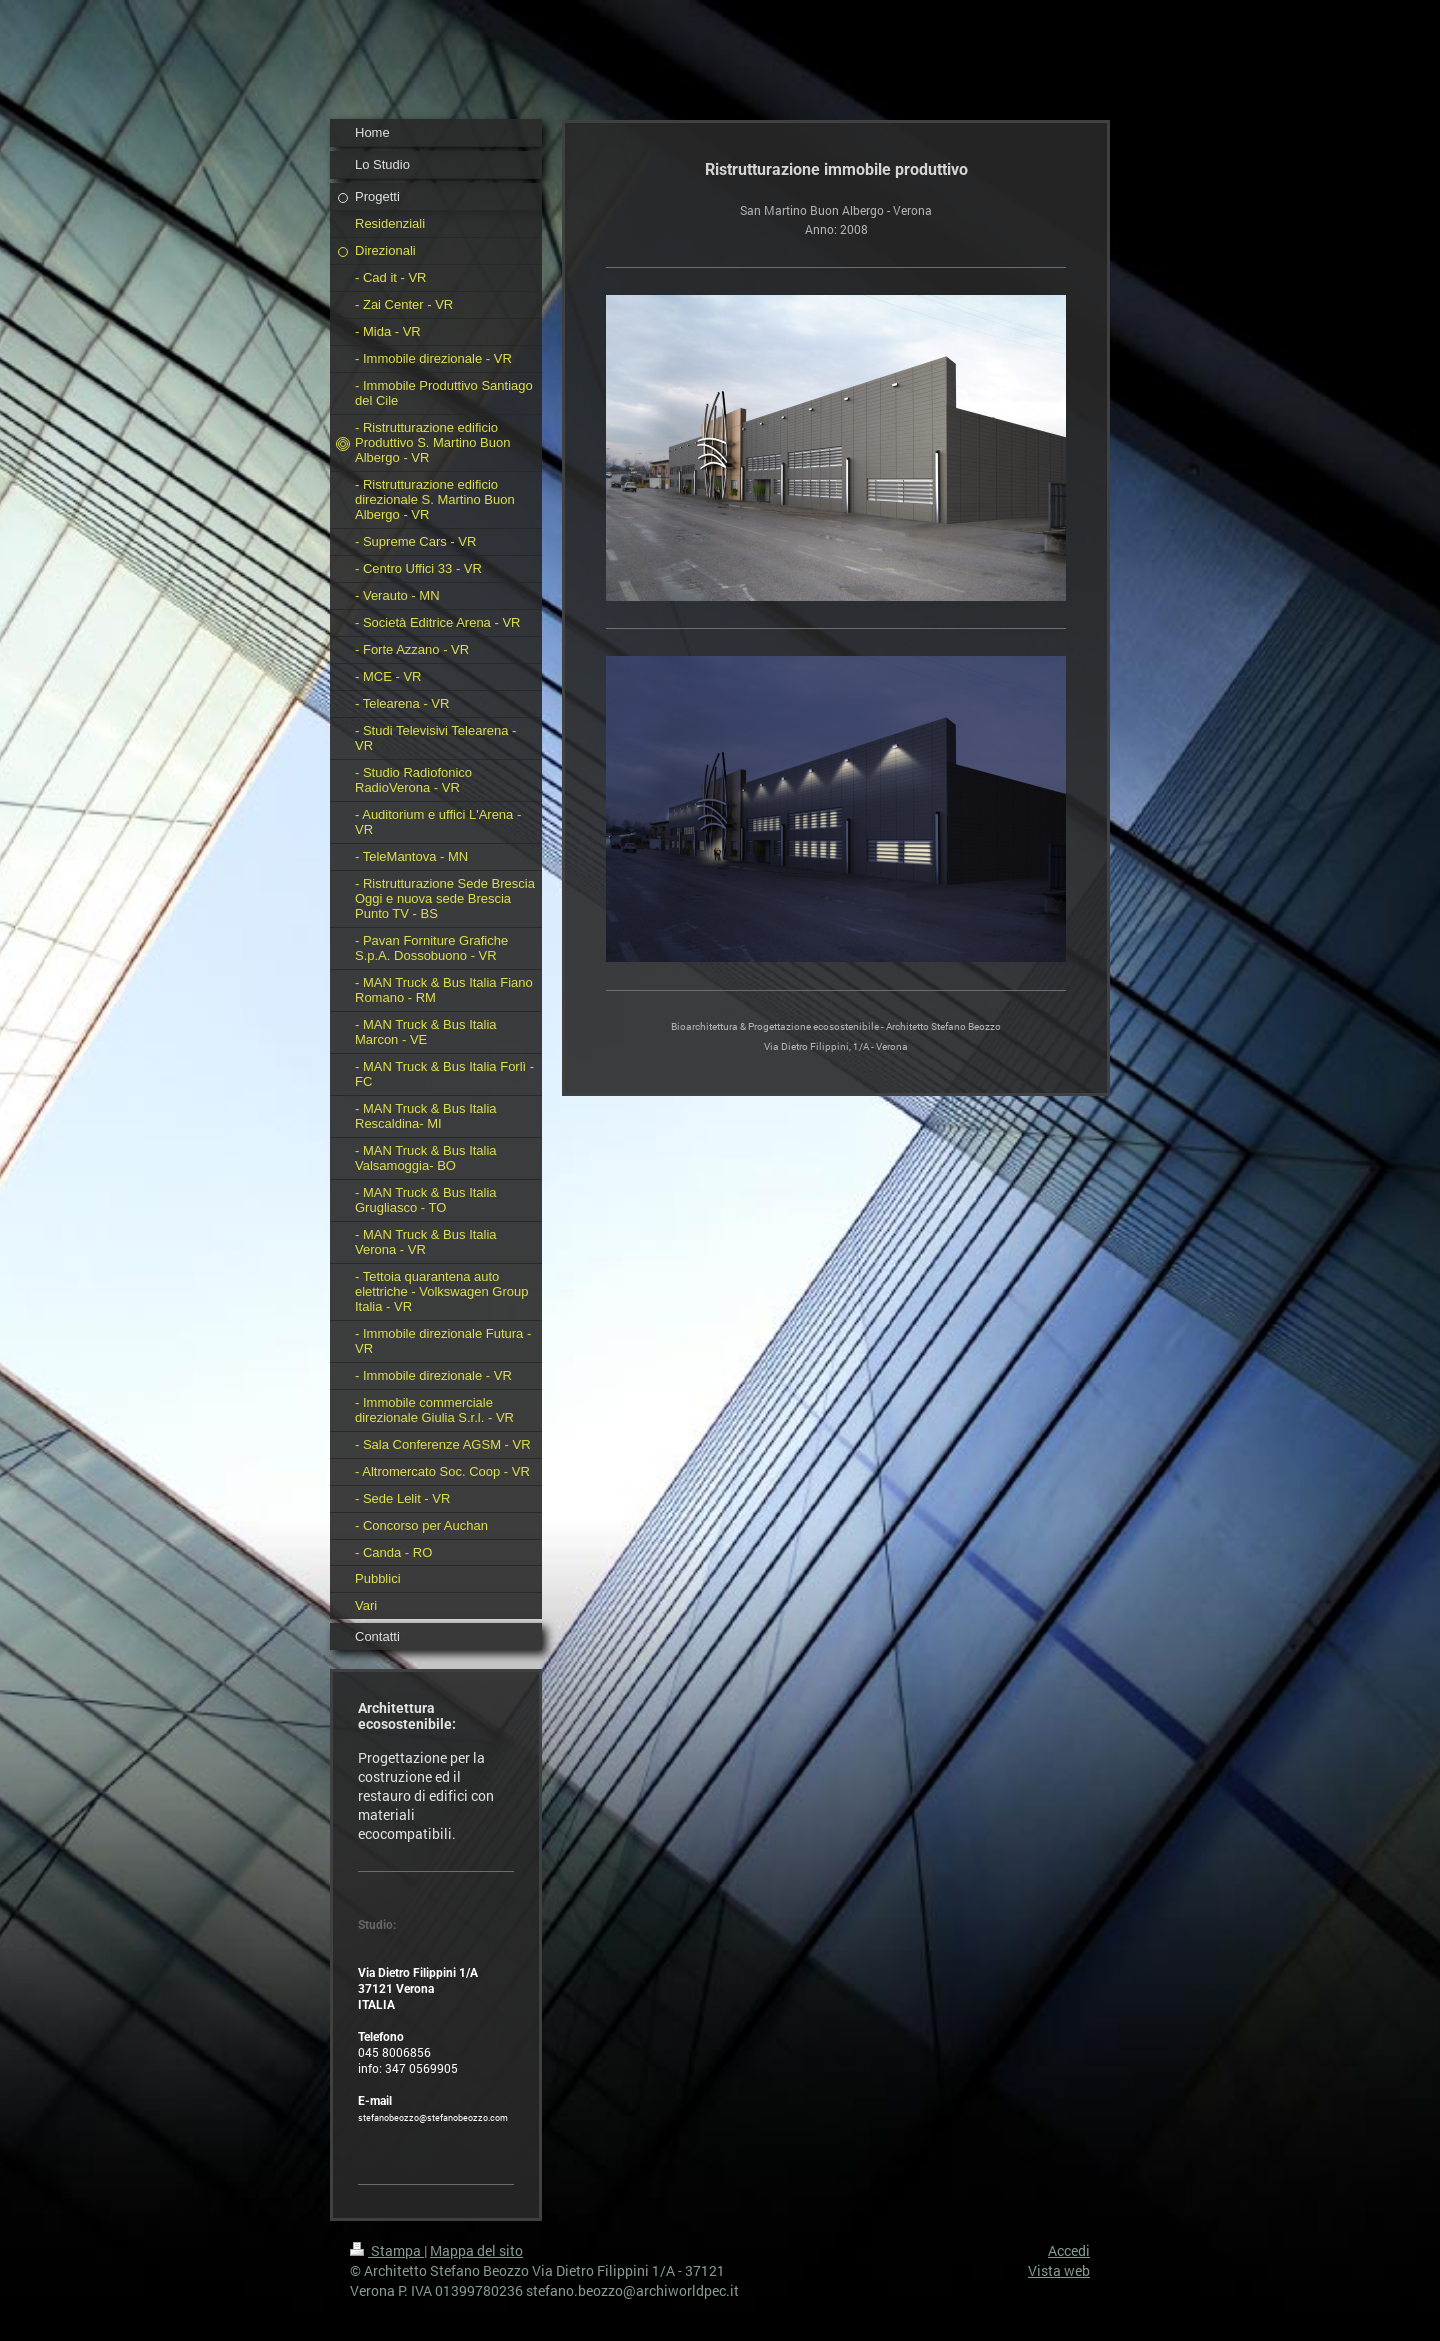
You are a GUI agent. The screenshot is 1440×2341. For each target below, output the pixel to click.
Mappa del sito (476, 2250)
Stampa (387, 2250)
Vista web (1059, 2270)
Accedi (1069, 2250)
